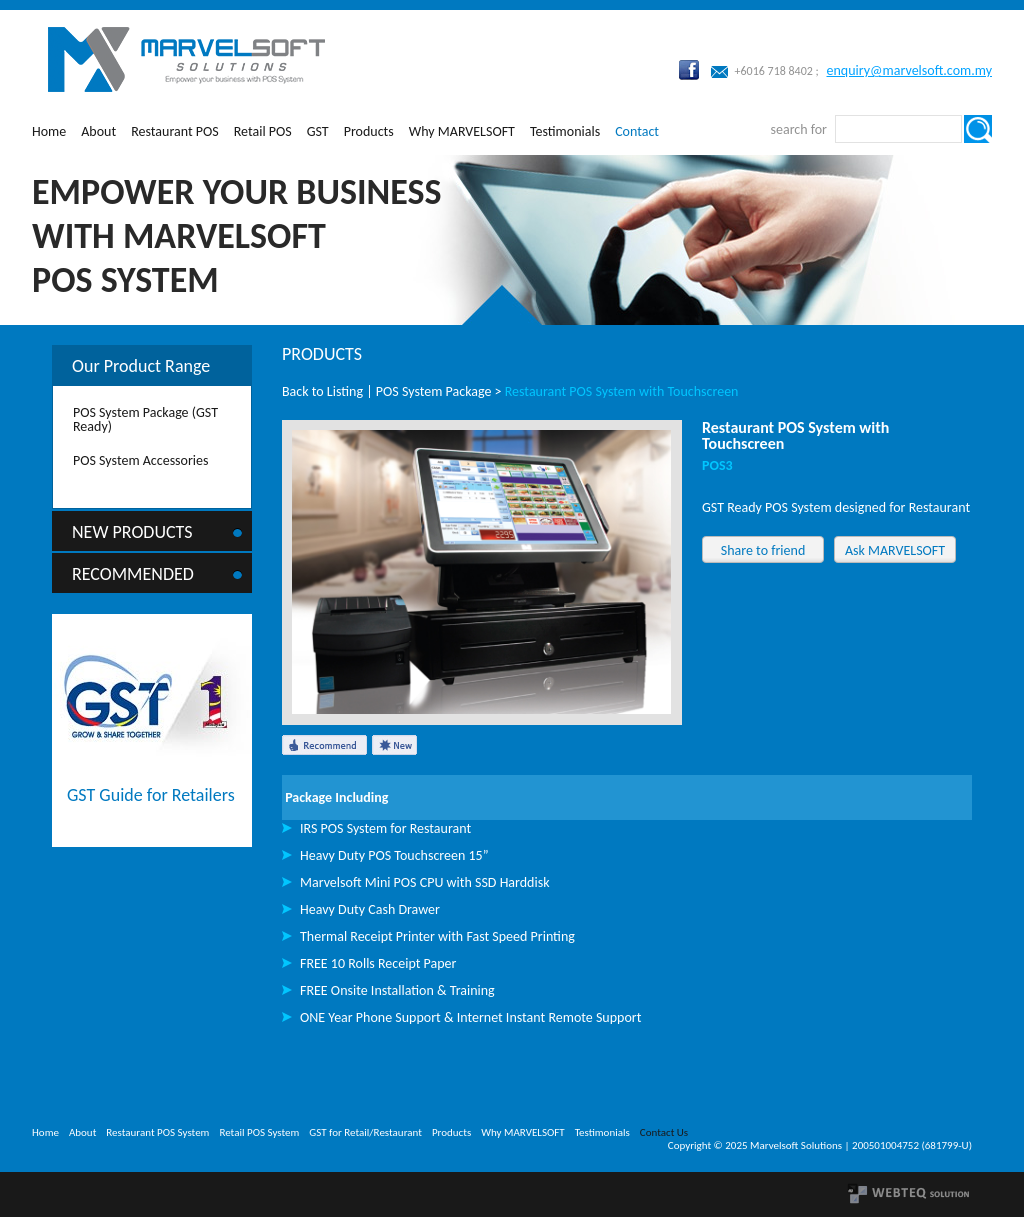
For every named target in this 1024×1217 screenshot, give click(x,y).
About (98, 131)
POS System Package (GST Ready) (145, 419)
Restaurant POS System (157, 1132)
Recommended (133, 574)
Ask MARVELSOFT (895, 550)
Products (369, 131)
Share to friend (763, 550)
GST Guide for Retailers (151, 795)
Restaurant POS (175, 131)
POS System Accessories (141, 460)
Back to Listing (322, 391)
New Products (132, 532)
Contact (637, 131)
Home (49, 131)
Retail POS (263, 131)
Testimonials (565, 131)
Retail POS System (259, 1132)
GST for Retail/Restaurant (365, 1132)
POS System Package (434, 391)
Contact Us (664, 1132)
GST (318, 131)
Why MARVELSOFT (462, 131)
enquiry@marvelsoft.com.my (910, 70)
